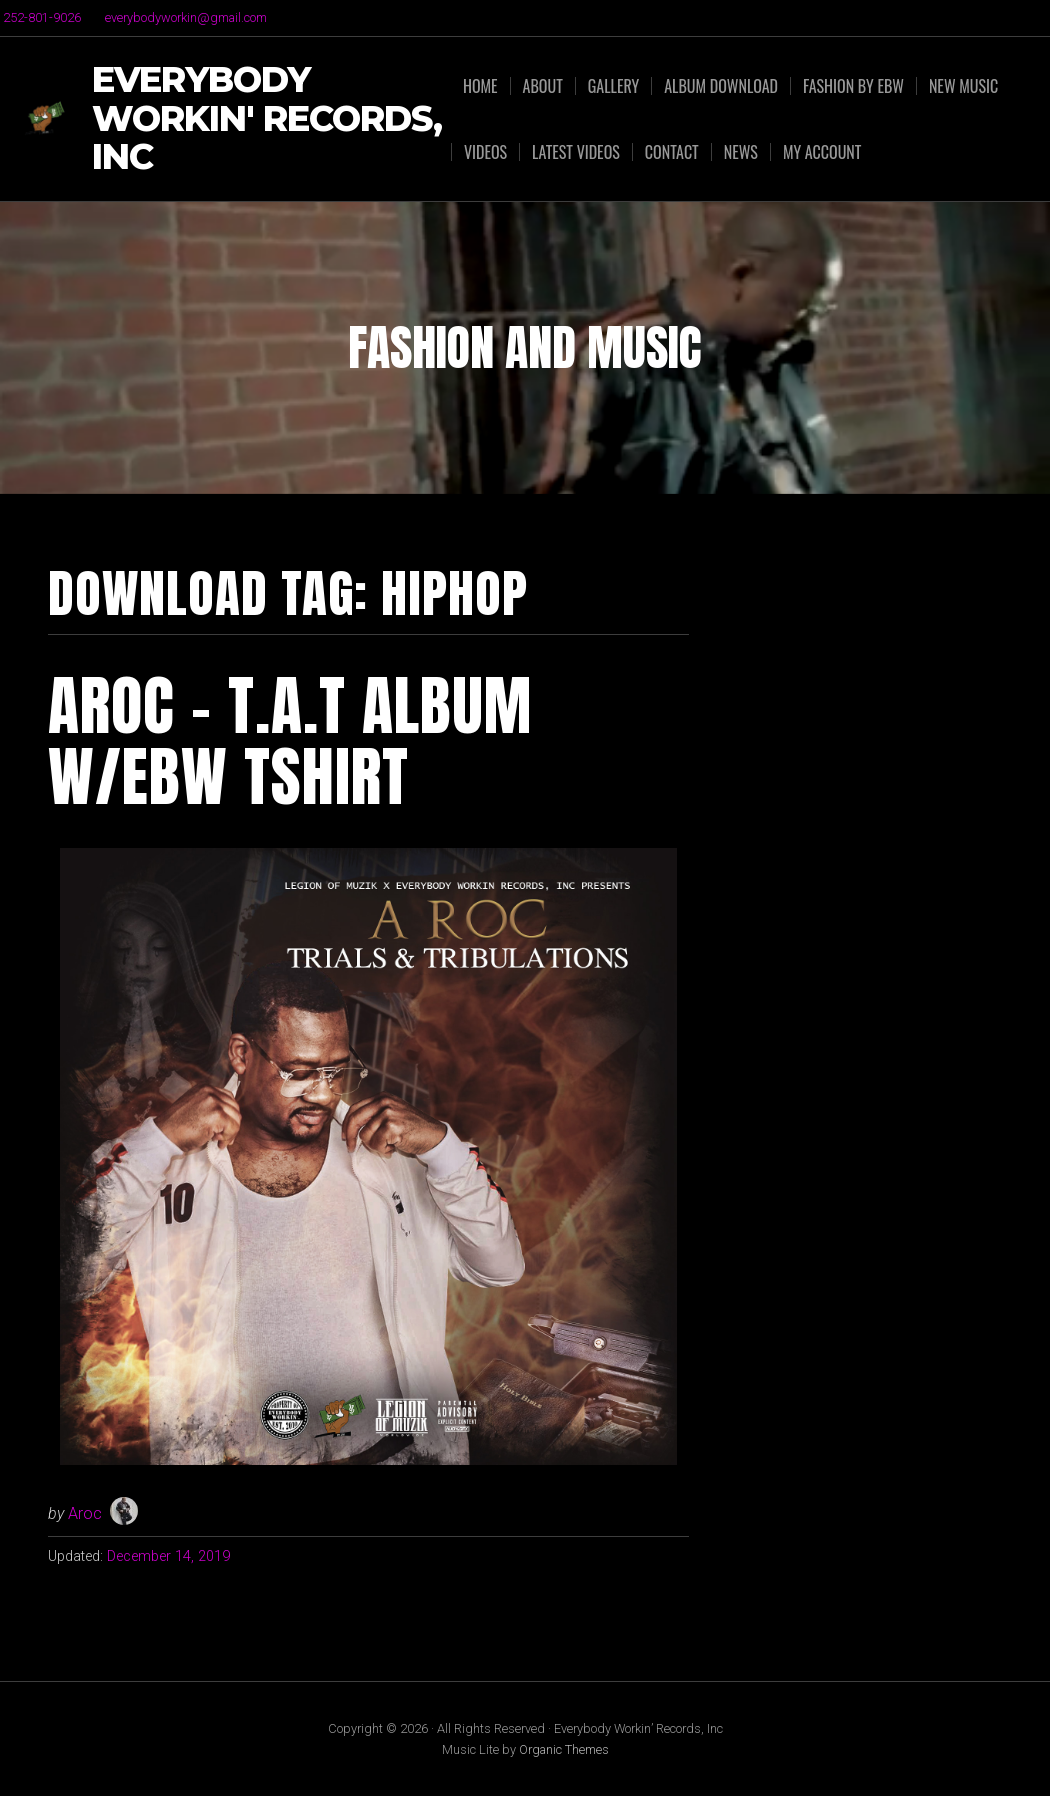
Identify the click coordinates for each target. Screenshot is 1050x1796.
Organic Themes (564, 1749)
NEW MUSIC (963, 86)
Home (480, 86)
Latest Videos (576, 152)
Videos (485, 152)
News (741, 152)
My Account (822, 152)
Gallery (613, 86)
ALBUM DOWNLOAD (721, 86)
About (543, 86)
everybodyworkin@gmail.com (186, 17)
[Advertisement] (869, 691)
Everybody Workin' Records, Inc (267, 119)
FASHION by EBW (853, 86)
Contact (672, 152)
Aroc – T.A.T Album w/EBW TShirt (290, 741)
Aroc (85, 1513)
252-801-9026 (42, 17)
